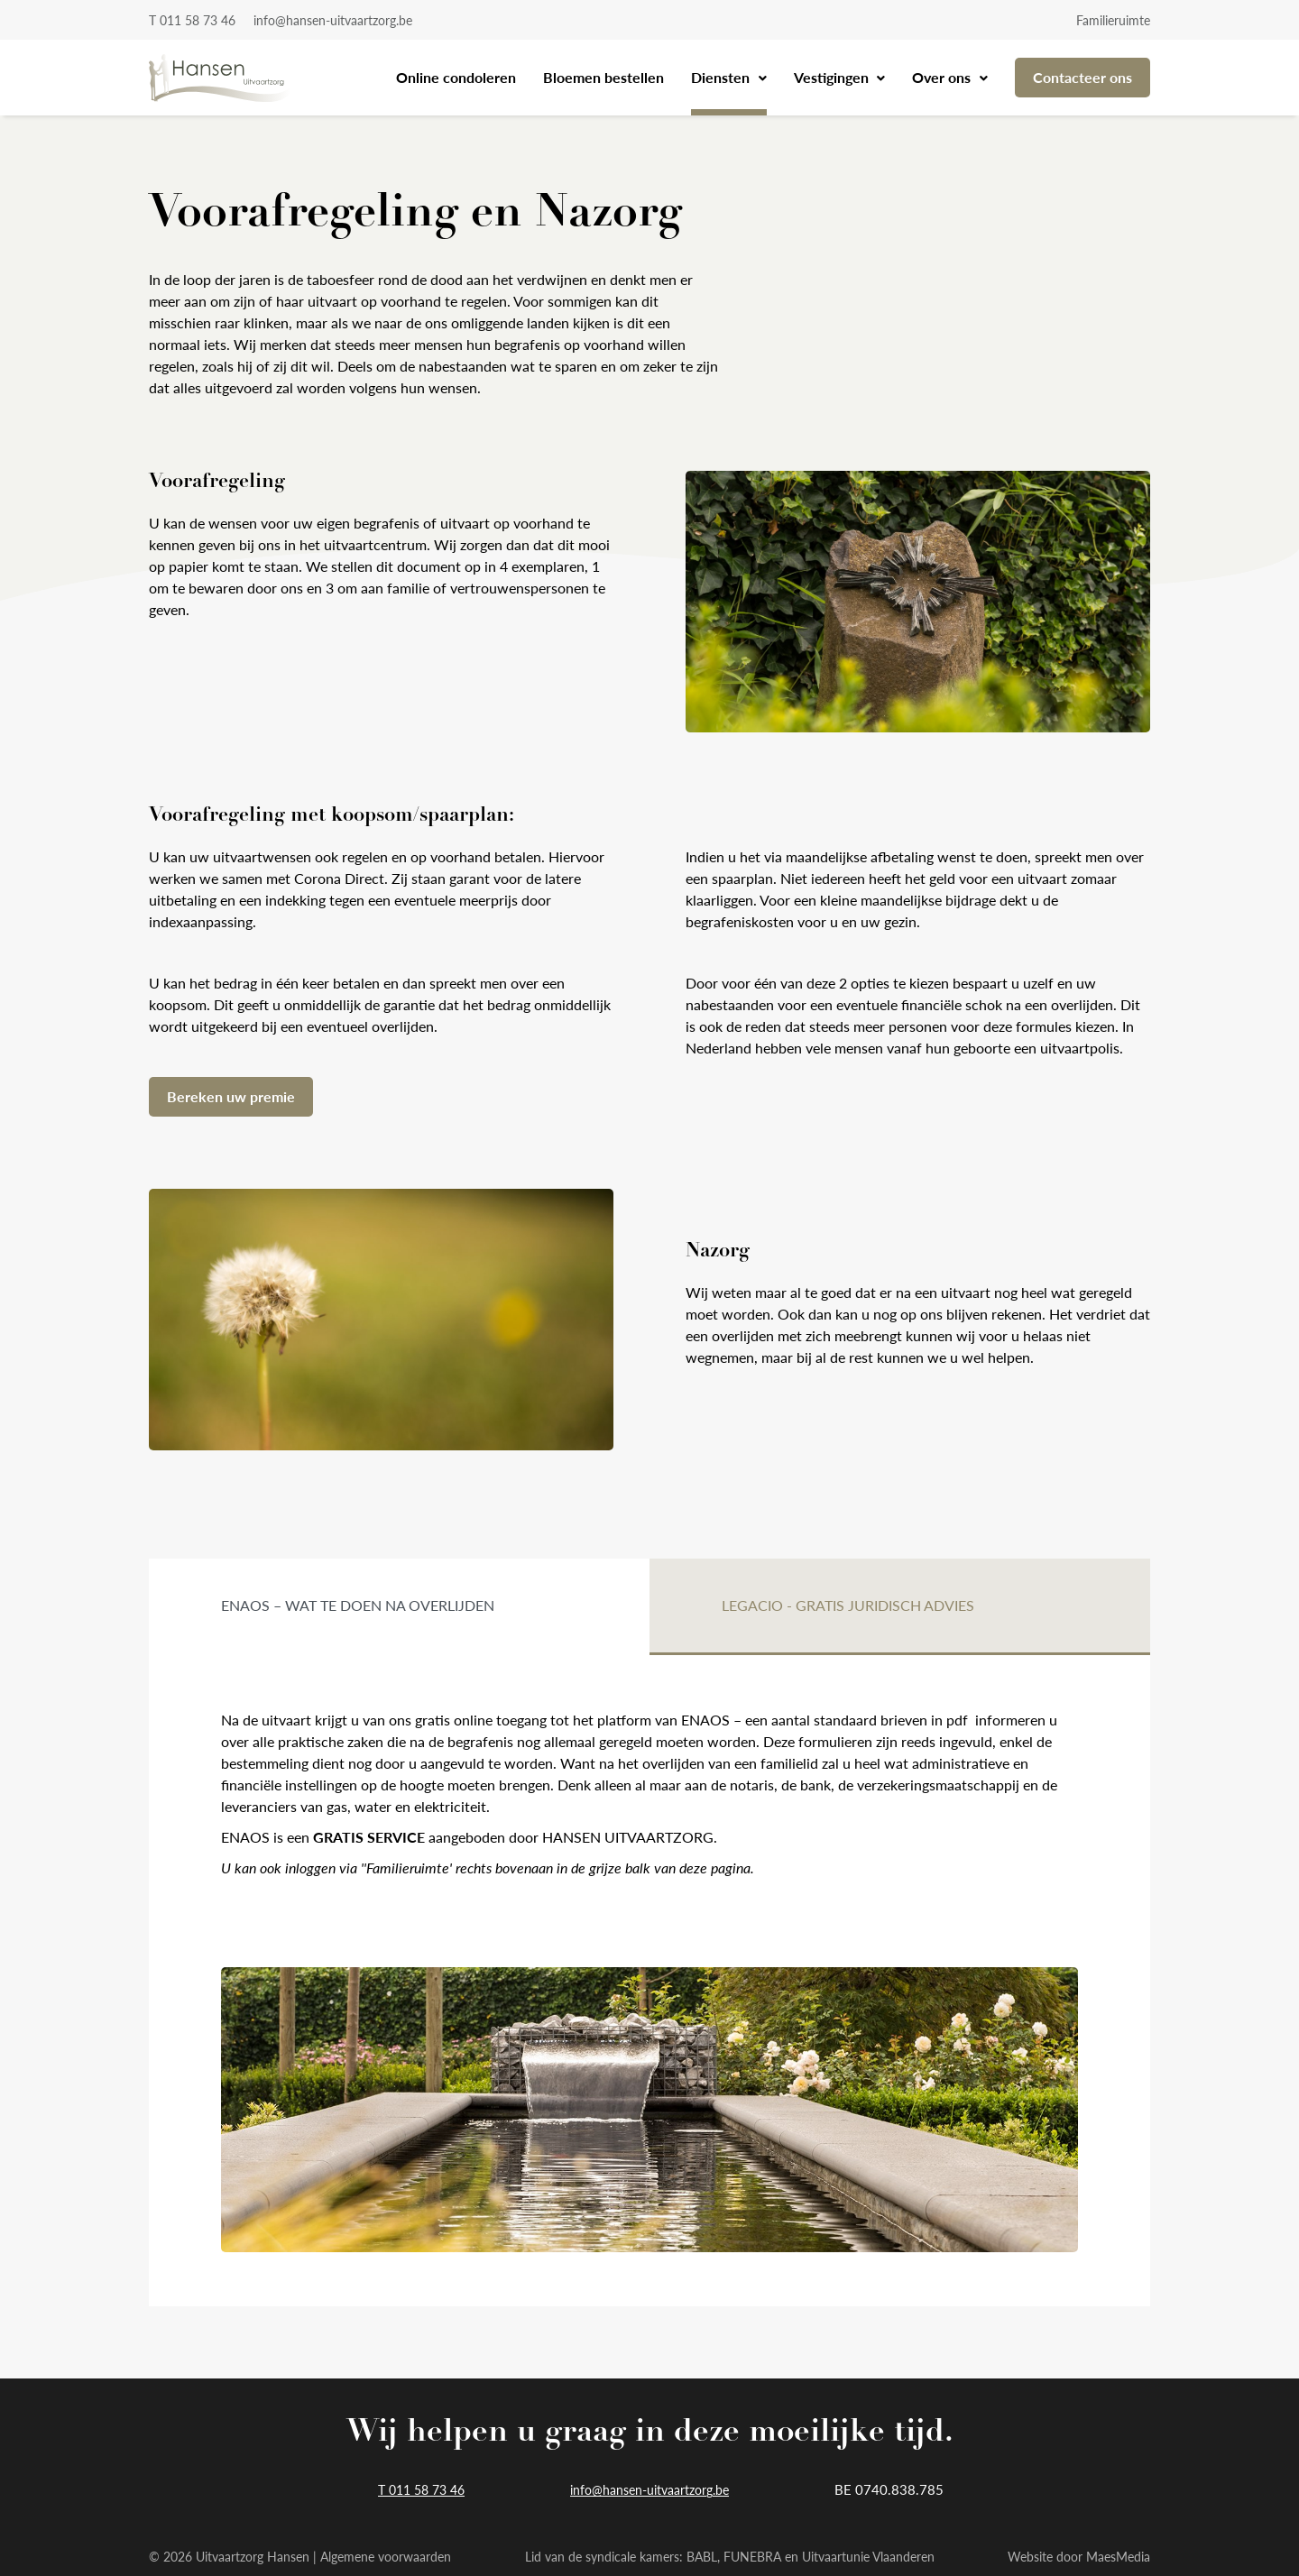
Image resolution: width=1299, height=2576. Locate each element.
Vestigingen (833, 77)
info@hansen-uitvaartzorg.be (332, 20)
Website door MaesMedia (1079, 2556)
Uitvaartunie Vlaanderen (868, 2556)
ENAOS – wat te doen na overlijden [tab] (357, 1605)
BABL (701, 2556)
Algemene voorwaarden (385, 2556)
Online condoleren (456, 77)
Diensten (722, 77)
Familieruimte (1113, 20)
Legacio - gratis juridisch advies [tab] (848, 1605)
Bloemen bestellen (603, 77)
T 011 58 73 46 (192, 20)
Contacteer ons (1082, 77)
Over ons (943, 77)
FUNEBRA (752, 2556)
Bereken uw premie (231, 1096)
